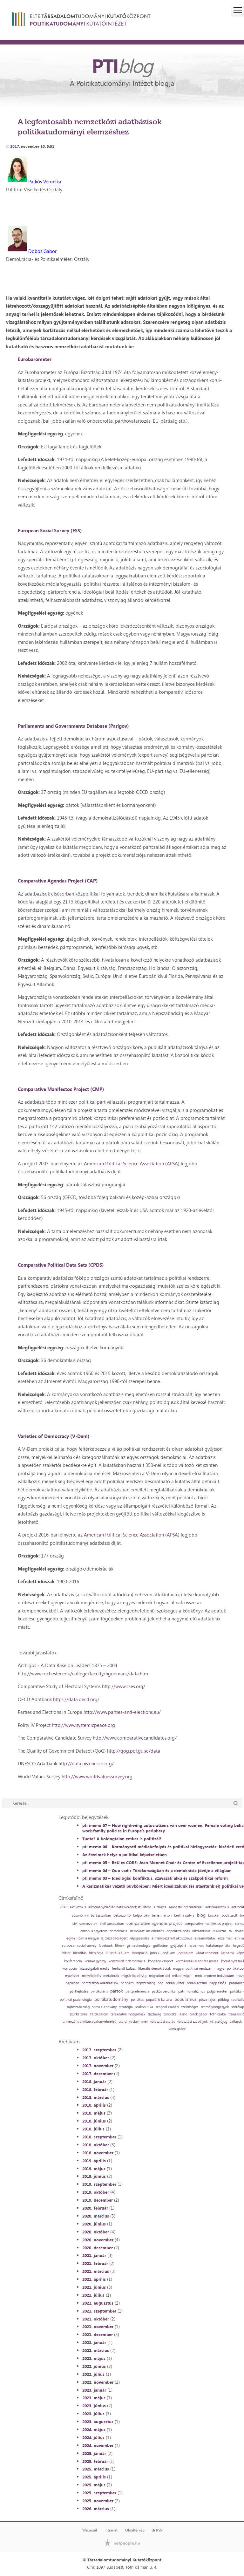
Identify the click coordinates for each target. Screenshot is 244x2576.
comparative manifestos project (209, 1923)
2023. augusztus (97, 2421)
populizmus (185, 1999)
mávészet (72, 1976)
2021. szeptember (99, 2311)
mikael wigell (182, 1976)
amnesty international (186, 1907)
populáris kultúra (159, 1999)
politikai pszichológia (76, 1999)
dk (230, 1931)
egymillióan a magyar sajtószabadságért (97, 1938)
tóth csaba (218, 2014)
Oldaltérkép (135, 2530)
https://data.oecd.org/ (76, 1699)
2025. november (97, 2501)
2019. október (95, 2192)
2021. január (94, 2255)
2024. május (93, 2429)
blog (201, 1915)
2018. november (97, 2153)
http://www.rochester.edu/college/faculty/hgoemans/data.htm (83, 1673)
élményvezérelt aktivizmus (172, 1938)
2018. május (93, 2113)
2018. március (95, 2097)
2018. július (93, 2129)
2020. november (97, 2240)
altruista (160, 1907)
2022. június (94, 2366)
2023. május (93, 2398)
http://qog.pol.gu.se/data (133, 1751)
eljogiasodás (139, 1938)
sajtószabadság (78, 2007)
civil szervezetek (84, 1923)
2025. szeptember (99, 2493)
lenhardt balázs (124, 1968)
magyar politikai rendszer (192, 1968)
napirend (72, 1983)
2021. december (97, 2334)
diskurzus (219, 1931)
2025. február (95, 2461)
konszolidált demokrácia (127, 1961)
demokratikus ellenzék (147, 1931)
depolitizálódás (178, 1931)
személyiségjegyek (215, 2007)
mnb (198, 1976)
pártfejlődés (79, 1991)
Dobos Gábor (42, 251)
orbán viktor (175, 1983)
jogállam (168, 1953)
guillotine (160, 1945)
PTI (122, 65)
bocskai (213, 1915)
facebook (105, 1945)
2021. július (93, 2295)
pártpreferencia (137, 1991)
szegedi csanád (167, 2007)
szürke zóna (79, 2014)
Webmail (89, 2530)
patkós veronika (164, 1991)
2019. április (94, 2161)
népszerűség (145, 1983)
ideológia (96, 1953)
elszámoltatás (204, 1938)
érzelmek (225, 1938)
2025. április (94, 2477)
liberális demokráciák (154, 1968)
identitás (79, 1953)
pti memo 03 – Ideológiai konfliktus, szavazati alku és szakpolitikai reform (155, 1878)
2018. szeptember (99, 2137)
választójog (218, 2021)
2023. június (94, 2406)
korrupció (70, 1968)
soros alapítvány (104, 2007)
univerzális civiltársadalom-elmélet (89, 2021)
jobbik (154, 1953)
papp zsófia (218, 1983)
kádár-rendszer (207, 1953)
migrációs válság (133, 1976)
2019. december (97, 2200)
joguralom (185, 1953)
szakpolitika (144, 2007)
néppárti (127, 1983)
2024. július (93, 2437)
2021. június (94, 2287)
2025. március (95, 2469)
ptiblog (223, 1999)
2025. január (94, 2453)
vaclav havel (138, 2021)
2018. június (94, 2121)
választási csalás (162, 2021)
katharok (227, 1953)
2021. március (95, 2271)
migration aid (159, 1976)
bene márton (162, 1915)
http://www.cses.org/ (123, 1686)
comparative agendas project (154, 1923)
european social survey (79, 1945)
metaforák (111, 1976)
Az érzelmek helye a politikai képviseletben (124, 1854)
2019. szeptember (99, 2184)
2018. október (95, 2145)
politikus (137, 1999)
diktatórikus (201, 1931)
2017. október (95, 2058)
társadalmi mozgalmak (128, 2014)
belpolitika (141, 1915)
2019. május (93, 2168)
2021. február (95, 2263)
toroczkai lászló (175, 2014)
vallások (236, 2021)
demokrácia (118, 1931)
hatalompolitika (218, 1945)
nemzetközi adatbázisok (100, 1983)
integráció (139, 1953)
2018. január (94, 2081)
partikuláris (99, 1991)
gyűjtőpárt (178, 1945)
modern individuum (219, 1976)
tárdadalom (99, 2014)
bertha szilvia (184, 1915)
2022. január (94, 2342)
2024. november (97, 2445)
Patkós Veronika (44, 181)
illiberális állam (117, 1953)
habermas (196, 1945)
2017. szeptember (99, 2050)
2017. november (97, 2065)
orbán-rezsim (197, 1983)
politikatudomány (111, 1999)
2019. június (94, 2176)
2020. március (95, 2216)
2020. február (95, 2208)
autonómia (80, 1915)
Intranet (111, 2530)
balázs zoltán (101, 1915)
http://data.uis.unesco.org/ (86, 1763)
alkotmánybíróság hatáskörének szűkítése (119, 1907)
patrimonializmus (191, 1991)
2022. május (93, 2358)
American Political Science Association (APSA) (132, 1163)
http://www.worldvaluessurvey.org (97, 1776)
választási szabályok (192, 2021)
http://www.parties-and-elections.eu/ (122, 1712)
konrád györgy (95, 1961)
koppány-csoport (160, 1961)
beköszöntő (122, 1915)
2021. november (97, 2326)
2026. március (95, 2508)
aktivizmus (78, 1907)
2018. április (94, 2105)
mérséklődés (91, 1976)
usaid (122, 2021)
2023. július (93, 2413)
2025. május (93, 2485)
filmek (119, 1945)
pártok (116, 1991)
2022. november (97, 2382)
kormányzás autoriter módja (197, 1961)
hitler (66, 1953)
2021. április (94, 2279)
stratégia (126, 2007)
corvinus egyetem (93, 1931)
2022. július (93, 2374)
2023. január (94, 2390)
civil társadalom (112, 1923)
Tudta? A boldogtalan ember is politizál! (121, 1839)
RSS (157, 2530)
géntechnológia (139, 1945)
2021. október (95, 2319)
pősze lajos (207, 1999)
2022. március (95, 2350)
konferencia (73, 1961)
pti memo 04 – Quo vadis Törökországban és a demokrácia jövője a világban (157, 1870)
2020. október (95, 2232)
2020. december (97, 2248)
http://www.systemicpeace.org (83, 1725)
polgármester (217, 1991)
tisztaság (154, 2014)
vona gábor (177, 2029)
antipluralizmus (217, 1907)
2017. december (97, 2073)
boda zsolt (229, 1915)
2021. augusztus (97, 2303)
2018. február (95, 2089)
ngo (160, 1983)
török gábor (198, 2014)
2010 (63, 1907)
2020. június (94, 2224)
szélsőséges (189, 2007)
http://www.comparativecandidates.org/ (135, 1737)
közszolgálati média (94, 1968)
